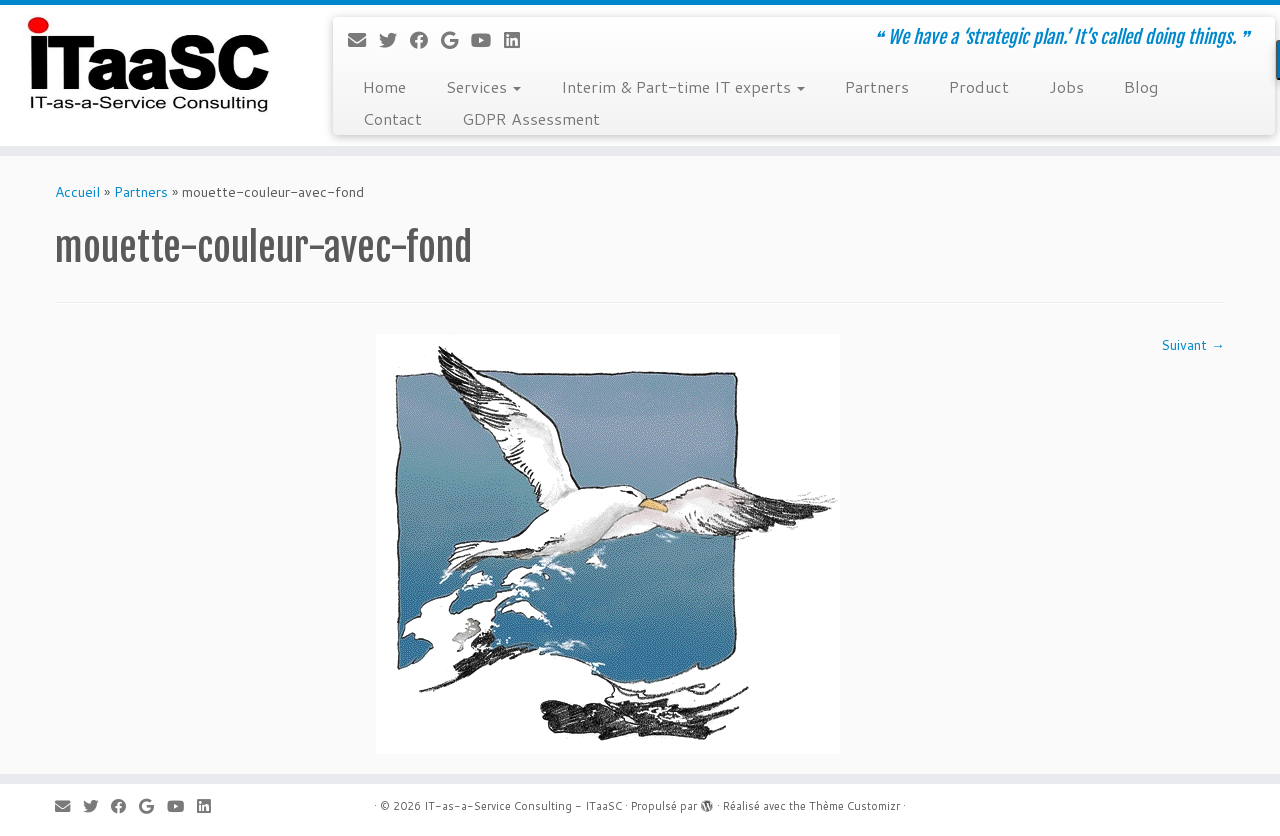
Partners (877, 86)
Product (979, 86)
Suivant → (1193, 345)
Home (384, 86)
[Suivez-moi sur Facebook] (425, 40)
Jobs (1066, 86)
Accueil (77, 192)
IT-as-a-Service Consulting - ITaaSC (523, 806)
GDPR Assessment (531, 118)
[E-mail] (363, 40)
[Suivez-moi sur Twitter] (394, 40)
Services (483, 86)
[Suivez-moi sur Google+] (456, 40)
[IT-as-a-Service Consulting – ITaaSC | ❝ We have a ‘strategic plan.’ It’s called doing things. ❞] (147, 65)
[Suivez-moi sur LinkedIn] (518, 40)
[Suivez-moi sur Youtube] (487, 40)
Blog (1141, 86)
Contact (392, 118)
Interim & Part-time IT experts (683, 86)
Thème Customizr (854, 806)
